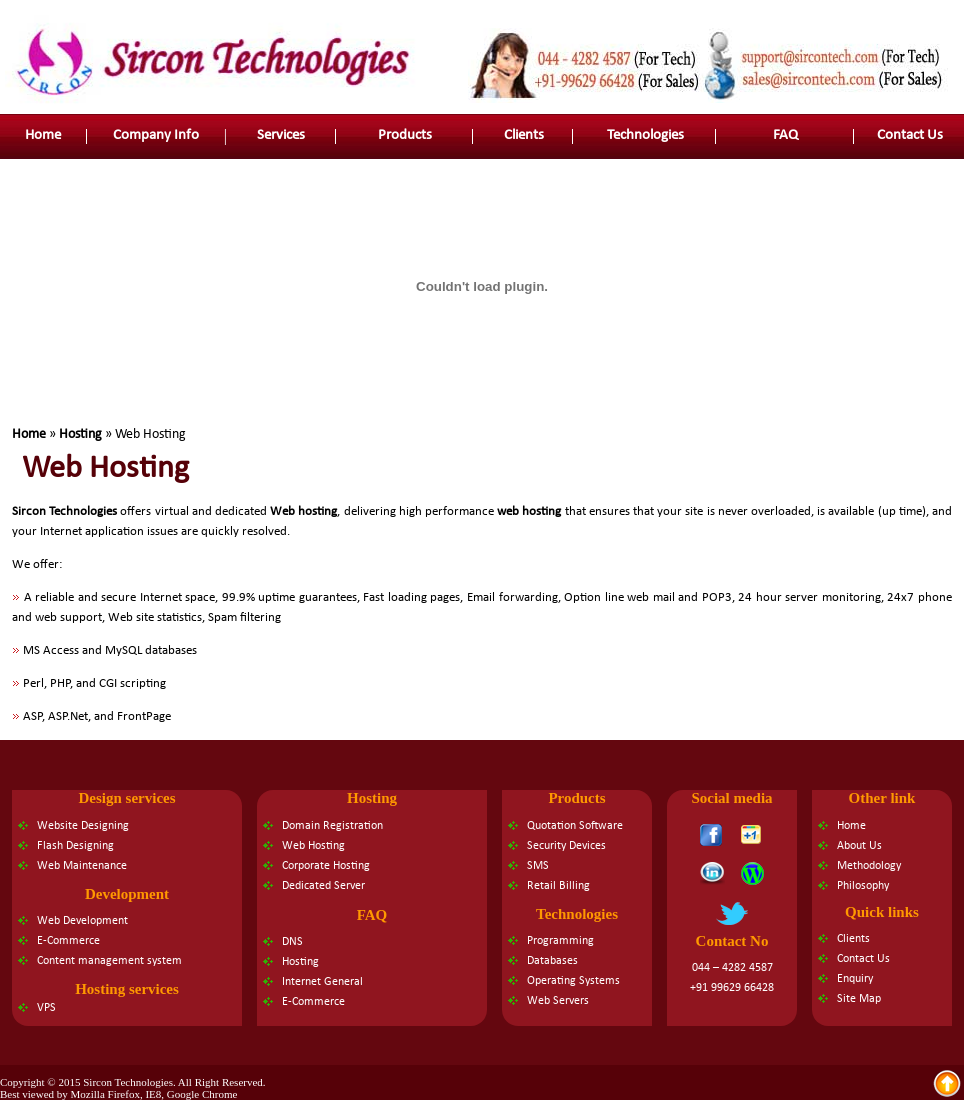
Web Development (82, 921)
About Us (859, 846)
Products (405, 135)
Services (281, 135)
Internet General (322, 982)
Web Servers (558, 1001)
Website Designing (83, 826)
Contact (675, 17)
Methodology (869, 866)
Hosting (80, 434)
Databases (552, 961)
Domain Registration (332, 826)
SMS (538, 866)
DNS (292, 942)
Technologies (645, 135)
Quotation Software (575, 826)
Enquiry (855, 979)
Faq (769, 17)
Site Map (859, 999)
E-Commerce (68, 941)
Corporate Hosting (326, 866)
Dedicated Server (323, 886)
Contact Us (910, 135)
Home (567, 17)
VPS (46, 1008)
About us (618, 17)
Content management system (109, 961)
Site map (726, 17)
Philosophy (863, 886)
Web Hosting (313, 846)
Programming (560, 941)
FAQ (785, 135)
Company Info (156, 135)
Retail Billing (558, 886)
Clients (524, 135)
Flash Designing (75, 846)
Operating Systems (573, 981)
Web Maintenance (82, 866)
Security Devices (566, 846)
